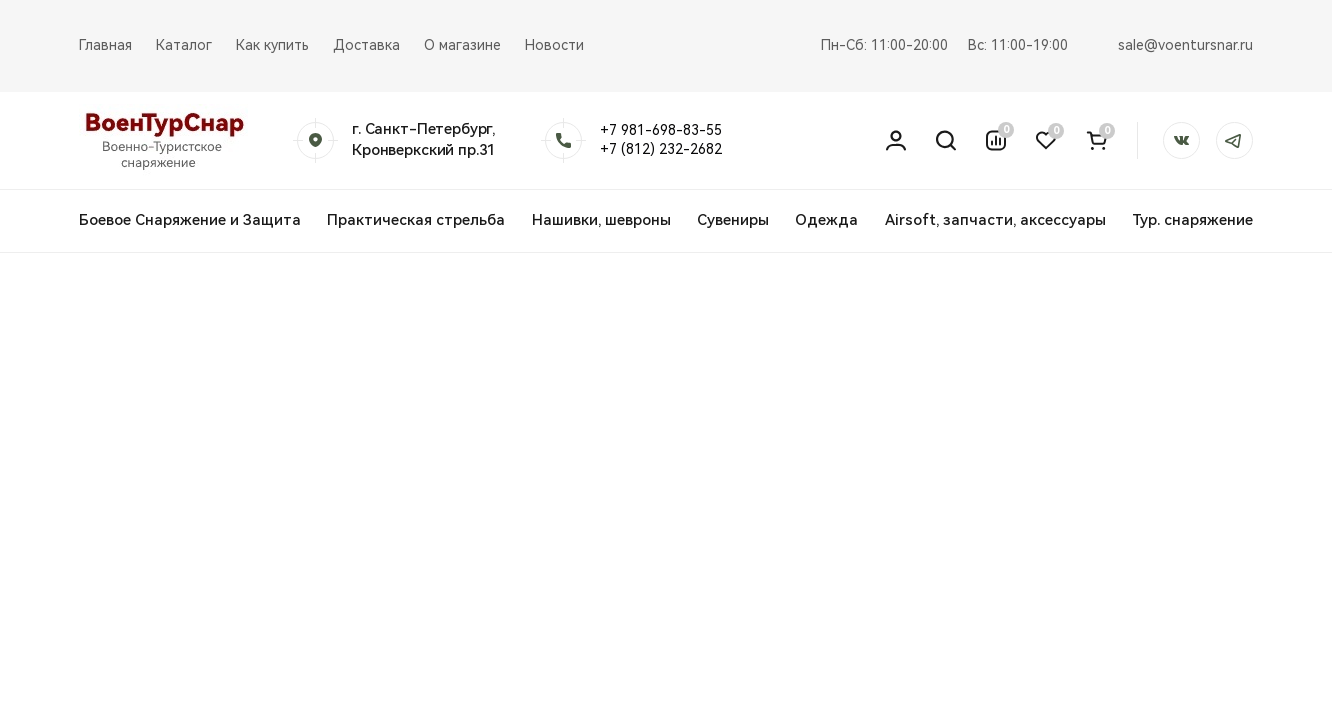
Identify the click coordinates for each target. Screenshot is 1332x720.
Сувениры (733, 220)
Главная (105, 45)
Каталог (184, 45)
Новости (554, 45)
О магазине (462, 45)
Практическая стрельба (416, 220)
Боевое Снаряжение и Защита (190, 220)
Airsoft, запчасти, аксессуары (995, 220)
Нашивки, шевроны (601, 220)
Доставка (366, 45)
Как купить (272, 45)
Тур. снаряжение (1192, 220)
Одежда (826, 220)
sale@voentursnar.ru (1185, 45)
